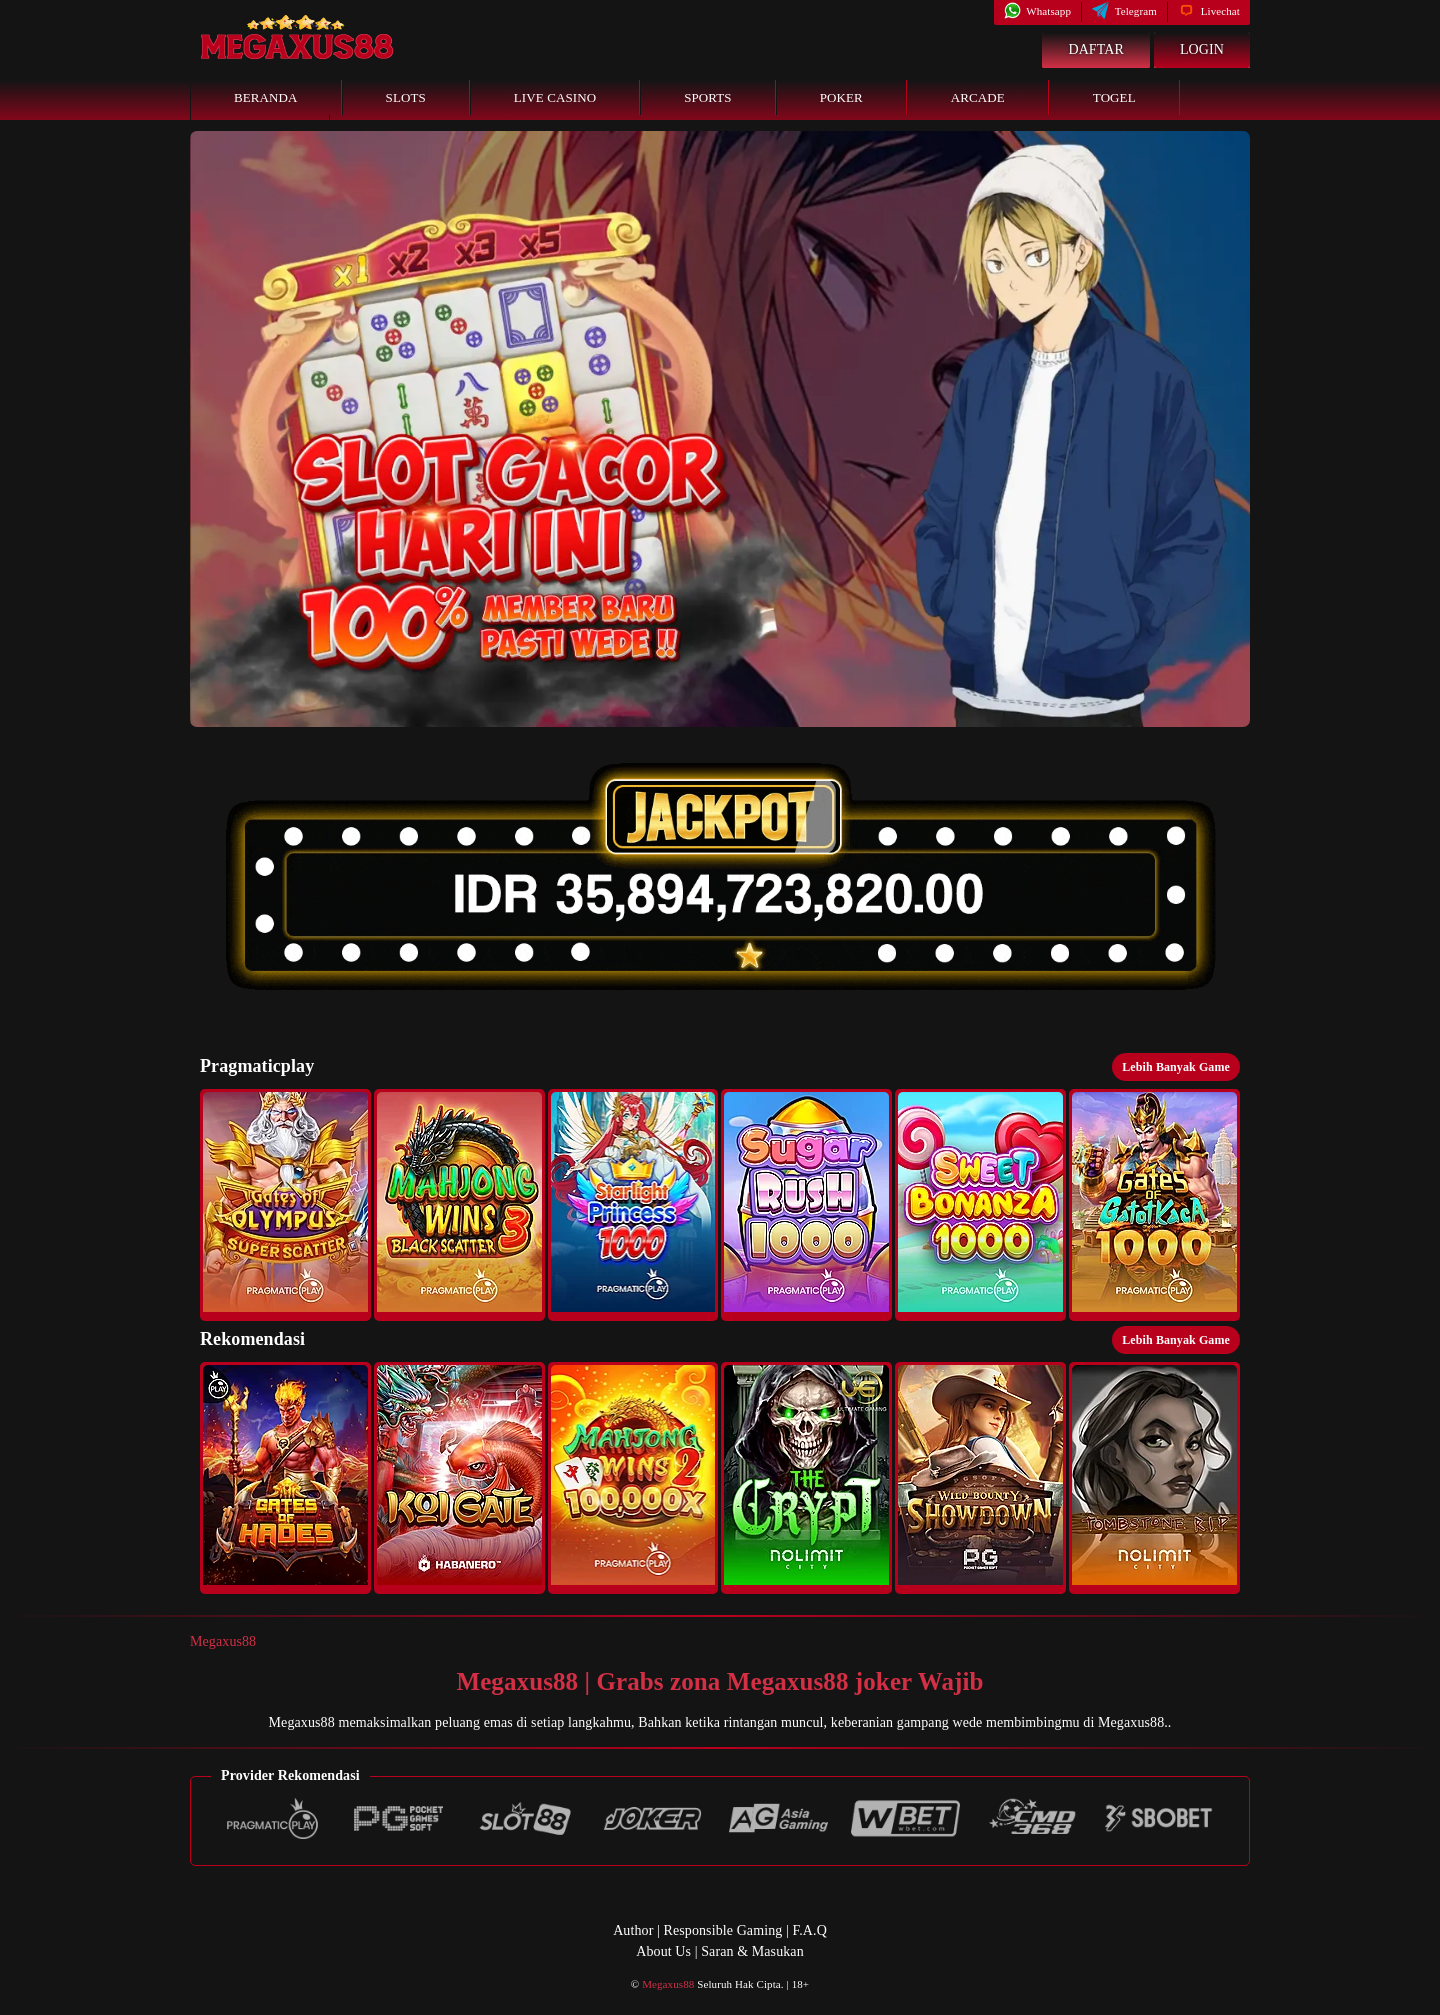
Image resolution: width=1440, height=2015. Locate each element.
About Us (663, 1951)
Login (1202, 49)
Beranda (266, 97)
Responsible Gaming (723, 1930)
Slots (406, 97)
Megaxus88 (223, 1641)
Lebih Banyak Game (1176, 1067)
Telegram (1124, 11)
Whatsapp (1037, 11)
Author (633, 1930)
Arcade (978, 97)
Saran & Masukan (752, 1951)
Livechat (1209, 11)
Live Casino (555, 97)
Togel (1114, 97)
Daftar (1096, 49)
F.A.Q (809, 1930)
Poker (841, 97)
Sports (708, 97)
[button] (285, 1205)
